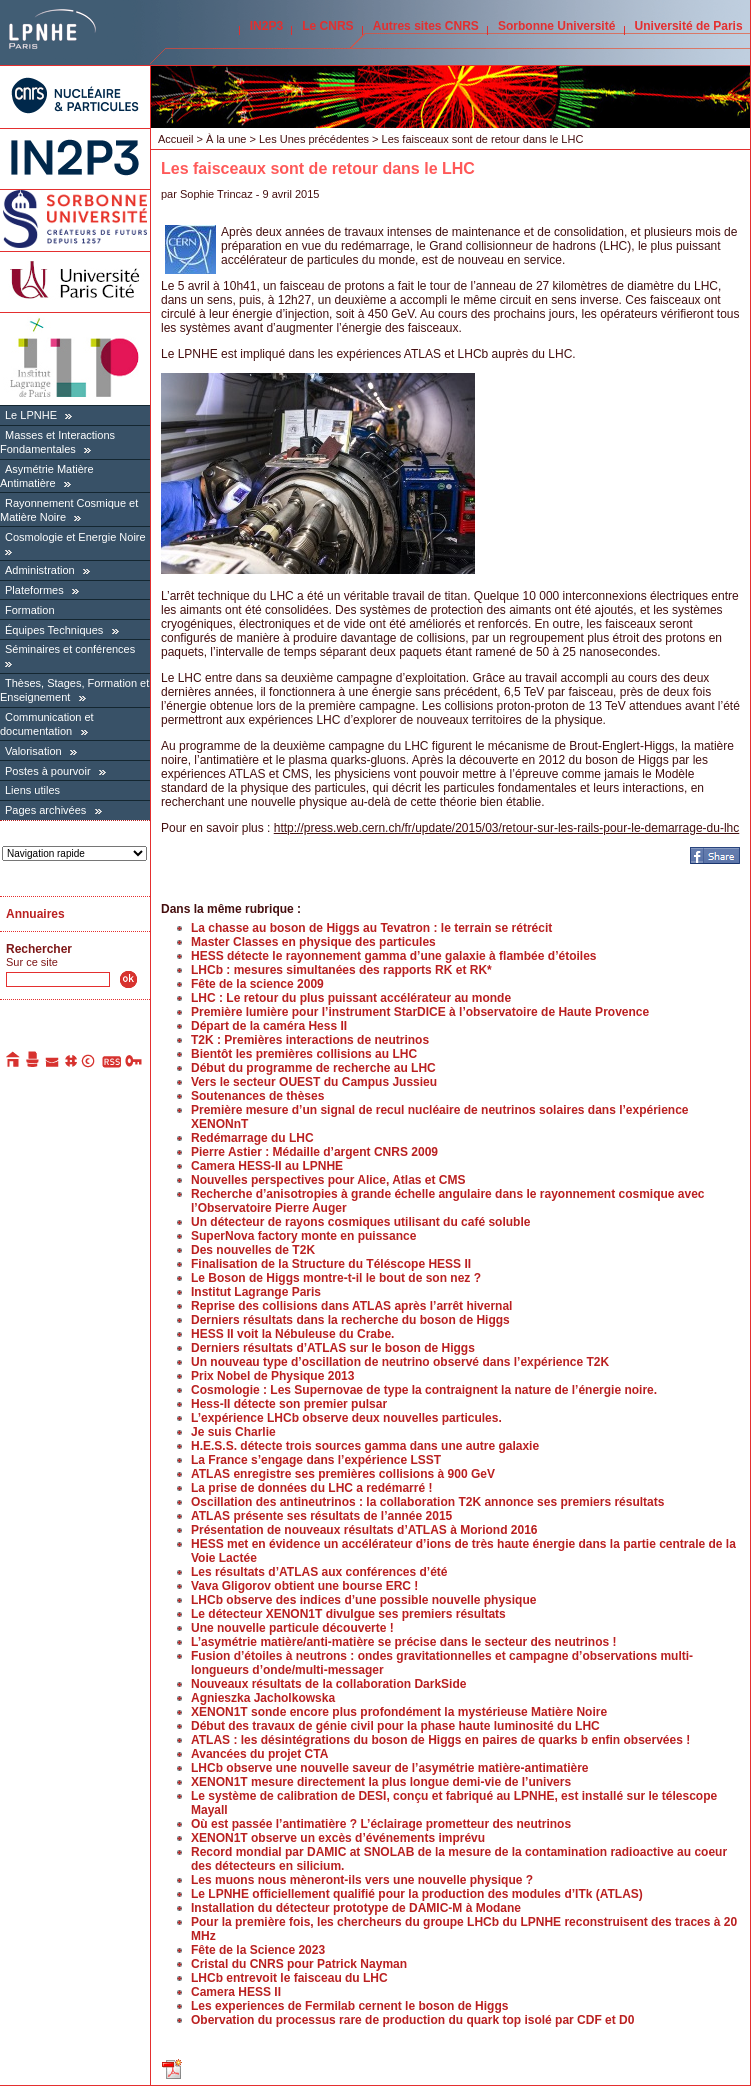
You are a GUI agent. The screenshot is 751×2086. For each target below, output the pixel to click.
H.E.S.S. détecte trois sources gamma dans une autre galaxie (365, 1446)
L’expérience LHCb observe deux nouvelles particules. (346, 1418)
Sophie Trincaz (216, 194)
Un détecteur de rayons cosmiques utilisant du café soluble (360, 1222)
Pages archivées (45, 810)
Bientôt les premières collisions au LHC (304, 1054)
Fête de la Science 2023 (258, 1950)
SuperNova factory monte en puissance (303, 1236)
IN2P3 (266, 26)
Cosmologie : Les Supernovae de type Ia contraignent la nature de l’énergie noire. (424, 1390)
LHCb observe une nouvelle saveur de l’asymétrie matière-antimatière (390, 1768)
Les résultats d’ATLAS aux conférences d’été (319, 1572)
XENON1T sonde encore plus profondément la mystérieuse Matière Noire (399, 1712)
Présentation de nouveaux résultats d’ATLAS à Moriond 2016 (364, 1530)
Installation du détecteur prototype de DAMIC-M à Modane (356, 1908)
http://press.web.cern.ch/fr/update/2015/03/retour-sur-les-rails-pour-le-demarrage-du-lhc (507, 828)
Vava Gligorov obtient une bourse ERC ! (304, 1586)
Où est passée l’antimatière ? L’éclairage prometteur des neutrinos (381, 1824)
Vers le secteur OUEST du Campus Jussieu (314, 1082)
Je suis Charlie (233, 1432)
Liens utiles (32, 790)
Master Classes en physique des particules (313, 942)
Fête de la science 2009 (257, 984)
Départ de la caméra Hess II (269, 1026)
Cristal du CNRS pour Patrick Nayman (299, 1964)
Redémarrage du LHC (252, 1138)
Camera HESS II (236, 1992)
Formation (30, 610)
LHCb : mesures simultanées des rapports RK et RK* (341, 970)
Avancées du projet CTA (259, 1754)
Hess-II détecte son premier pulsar (289, 1404)
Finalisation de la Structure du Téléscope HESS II (331, 1264)
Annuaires (35, 914)
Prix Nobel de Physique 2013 (272, 1376)
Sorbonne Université (556, 26)
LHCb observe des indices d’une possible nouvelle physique (363, 1600)
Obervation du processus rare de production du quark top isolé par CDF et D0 (412, 2020)
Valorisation (33, 751)
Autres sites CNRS (426, 26)
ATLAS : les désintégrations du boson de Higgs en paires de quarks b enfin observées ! (440, 1740)
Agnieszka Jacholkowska (263, 1698)
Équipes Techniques (54, 630)
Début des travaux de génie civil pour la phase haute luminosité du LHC (395, 1726)
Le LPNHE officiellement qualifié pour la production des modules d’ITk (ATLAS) (417, 1894)
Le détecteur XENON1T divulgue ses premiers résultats (348, 1614)
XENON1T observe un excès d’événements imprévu (338, 1838)
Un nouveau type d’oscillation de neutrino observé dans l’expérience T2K (400, 1362)
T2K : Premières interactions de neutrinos (310, 1040)
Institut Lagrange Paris (256, 1292)
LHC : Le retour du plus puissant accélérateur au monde (351, 998)
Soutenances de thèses (257, 1096)
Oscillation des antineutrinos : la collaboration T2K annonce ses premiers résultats (427, 1502)
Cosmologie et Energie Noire (75, 537)
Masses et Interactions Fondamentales (57, 442)
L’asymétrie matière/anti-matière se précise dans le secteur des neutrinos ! (404, 1642)
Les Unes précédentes (314, 139)
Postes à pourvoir (48, 771)
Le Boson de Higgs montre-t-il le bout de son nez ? (336, 1278)
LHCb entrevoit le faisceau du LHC (289, 1978)
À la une (226, 139)
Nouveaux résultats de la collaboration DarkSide (328, 1684)
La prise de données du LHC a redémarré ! (311, 1488)
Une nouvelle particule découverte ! (292, 1628)
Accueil (175, 139)
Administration (40, 570)
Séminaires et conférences (70, 649)
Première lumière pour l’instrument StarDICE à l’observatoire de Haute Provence (420, 1012)
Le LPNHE (31, 415)
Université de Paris (689, 26)
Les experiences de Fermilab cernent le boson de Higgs (349, 2006)
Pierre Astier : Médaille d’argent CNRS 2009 (314, 1152)
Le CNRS (327, 26)
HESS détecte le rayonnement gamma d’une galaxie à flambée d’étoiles (393, 956)
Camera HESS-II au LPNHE (267, 1166)
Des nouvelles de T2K (253, 1250)
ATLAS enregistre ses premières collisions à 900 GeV (343, 1474)
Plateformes (34, 590)
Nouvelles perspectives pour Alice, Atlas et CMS (328, 1180)
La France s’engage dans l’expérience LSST (316, 1460)
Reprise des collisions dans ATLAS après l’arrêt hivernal (351, 1306)
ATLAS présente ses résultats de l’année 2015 (321, 1516)
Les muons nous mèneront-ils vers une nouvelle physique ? (362, 1880)
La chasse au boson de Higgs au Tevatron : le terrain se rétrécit (371, 928)
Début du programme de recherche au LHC (313, 1068)
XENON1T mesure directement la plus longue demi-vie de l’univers (381, 1782)
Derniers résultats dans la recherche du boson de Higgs (350, 1320)
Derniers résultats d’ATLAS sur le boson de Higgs (333, 1348)
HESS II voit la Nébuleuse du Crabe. (292, 1334)
